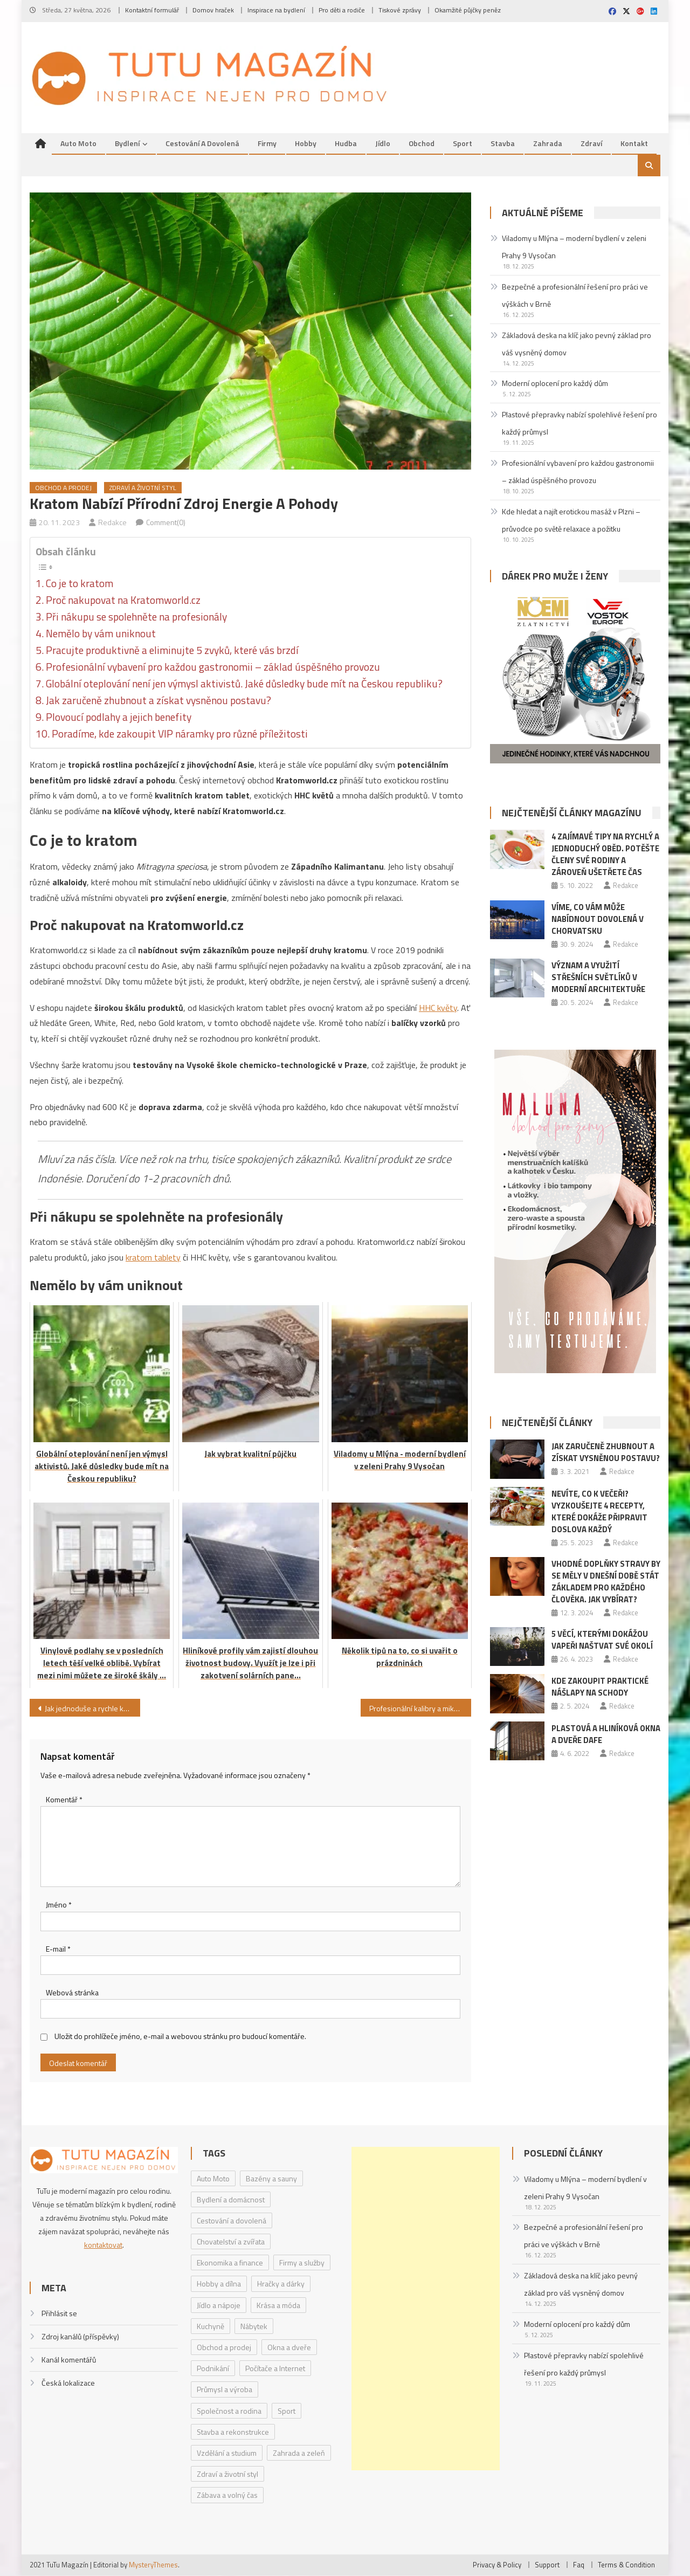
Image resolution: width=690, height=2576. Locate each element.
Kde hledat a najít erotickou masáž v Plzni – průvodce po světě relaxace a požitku (571, 520)
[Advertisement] (425, 2309)
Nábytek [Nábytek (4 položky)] (253, 2326)
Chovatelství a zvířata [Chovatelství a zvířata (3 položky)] (231, 2242)
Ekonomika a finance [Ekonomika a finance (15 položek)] (230, 2263)
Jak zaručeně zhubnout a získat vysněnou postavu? (158, 701)
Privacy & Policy (497, 2564)
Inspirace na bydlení (276, 10)
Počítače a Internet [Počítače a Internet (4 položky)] (275, 2368)
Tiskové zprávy (399, 10)
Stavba (503, 143)
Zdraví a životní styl (142, 488)
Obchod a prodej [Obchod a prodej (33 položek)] (224, 2347)
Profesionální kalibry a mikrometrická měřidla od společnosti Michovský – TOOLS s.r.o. (420, 1708)
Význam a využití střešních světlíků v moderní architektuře (598, 978)
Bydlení (127, 143)
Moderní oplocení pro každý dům (555, 383)
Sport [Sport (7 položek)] (286, 2410)
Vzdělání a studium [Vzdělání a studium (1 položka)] (227, 2453)
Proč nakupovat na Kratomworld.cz (123, 601)
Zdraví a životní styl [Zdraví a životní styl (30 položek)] (227, 2474)
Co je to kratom (79, 584)
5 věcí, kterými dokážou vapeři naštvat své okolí (602, 1640)
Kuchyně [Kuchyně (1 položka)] (210, 2326)
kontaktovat (103, 2245)
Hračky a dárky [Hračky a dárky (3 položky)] (281, 2284)
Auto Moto (78, 143)
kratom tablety (153, 1257)
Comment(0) (165, 522)
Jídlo (382, 143)
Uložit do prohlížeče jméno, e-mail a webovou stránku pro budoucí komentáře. (180, 2036)
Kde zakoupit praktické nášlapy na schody (599, 1687)
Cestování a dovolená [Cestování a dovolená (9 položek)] (231, 2221)
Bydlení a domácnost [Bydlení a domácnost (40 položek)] (231, 2200)
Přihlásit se (59, 2313)
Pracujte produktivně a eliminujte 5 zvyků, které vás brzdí (172, 651)
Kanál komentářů (69, 2360)
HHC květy (438, 1007)
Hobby (305, 143)
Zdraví (591, 143)
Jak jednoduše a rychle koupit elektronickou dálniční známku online (92, 1708)
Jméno (59, 1905)
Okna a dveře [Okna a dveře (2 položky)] (289, 2347)
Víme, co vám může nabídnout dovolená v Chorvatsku (597, 919)
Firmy (267, 143)
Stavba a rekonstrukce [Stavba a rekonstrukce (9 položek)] (233, 2432)
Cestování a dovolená (202, 143)
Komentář (64, 1800)
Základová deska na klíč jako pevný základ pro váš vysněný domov (576, 343)
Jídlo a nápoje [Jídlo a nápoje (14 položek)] (218, 2305)
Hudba (346, 143)
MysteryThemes (153, 2564)
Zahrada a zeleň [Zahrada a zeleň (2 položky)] (299, 2453)
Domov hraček (213, 10)
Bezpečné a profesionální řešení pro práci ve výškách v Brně (575, 295)
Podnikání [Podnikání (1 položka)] (213, 2368)
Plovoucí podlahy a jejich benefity (118, 718)
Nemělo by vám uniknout (101, 634)
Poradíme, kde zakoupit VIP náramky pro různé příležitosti (180, 734)
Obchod (421, 143)
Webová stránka (72, 1993)
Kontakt (634, 143)
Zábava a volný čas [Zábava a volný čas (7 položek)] (227, 2495)
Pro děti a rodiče (342, 10)
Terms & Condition (626, 2564)
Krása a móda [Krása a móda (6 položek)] (278, 2305)
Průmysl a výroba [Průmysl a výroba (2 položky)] (224, 2389)
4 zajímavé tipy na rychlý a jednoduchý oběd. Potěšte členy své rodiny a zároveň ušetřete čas (605, 855)
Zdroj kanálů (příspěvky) (80, 2337)
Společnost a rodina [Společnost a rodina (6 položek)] (229, 2410)
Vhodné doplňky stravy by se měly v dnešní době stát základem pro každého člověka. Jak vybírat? (605, 1582)
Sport (462, 143)
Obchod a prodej (63, 488)
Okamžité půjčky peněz (467, 10)
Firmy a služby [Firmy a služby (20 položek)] (302, 2263)
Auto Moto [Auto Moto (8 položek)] (213, 2178)
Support (547, 2564)
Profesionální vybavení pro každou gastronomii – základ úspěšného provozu (213, 667)
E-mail (58, 1948)
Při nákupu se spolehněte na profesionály (136, 617)
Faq (578, 2564)
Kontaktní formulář (152, 10)
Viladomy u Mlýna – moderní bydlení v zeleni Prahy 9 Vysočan (574, 247)
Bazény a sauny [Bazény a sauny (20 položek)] (271, 2178)
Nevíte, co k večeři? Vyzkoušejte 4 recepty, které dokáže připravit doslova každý (599, 1511)
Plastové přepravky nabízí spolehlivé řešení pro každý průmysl (579, 423)
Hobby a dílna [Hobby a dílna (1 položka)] (219, 2284)
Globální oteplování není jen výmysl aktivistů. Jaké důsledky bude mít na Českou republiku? (244, 684)
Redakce (112, 522)
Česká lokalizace (68, 2383)
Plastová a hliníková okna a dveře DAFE (605, 1734)
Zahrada (547, 143)
